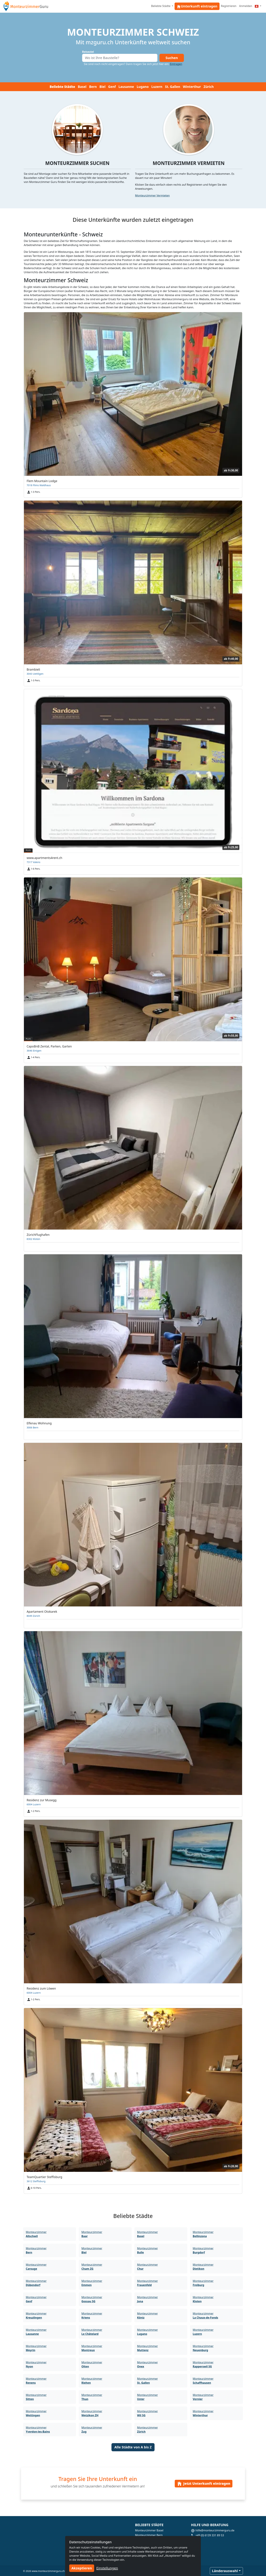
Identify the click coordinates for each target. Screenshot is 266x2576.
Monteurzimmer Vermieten (152, 195)
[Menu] (258, 6)
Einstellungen (107, 2568)
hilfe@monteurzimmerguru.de (212, 2530)
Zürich (209, 87)
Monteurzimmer (36, 2234)
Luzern (156, 87)
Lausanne (126, 87)
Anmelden (245, 6)
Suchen (172, 57)
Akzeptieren (81, 2568)
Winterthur (192, 87)
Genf (112, 87)
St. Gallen (172, 87)
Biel (102, 87)
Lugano (143, 87)
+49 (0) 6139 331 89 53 (207, 2535)
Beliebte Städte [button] (161, 6)
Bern (93, 87)
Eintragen (176, 64)
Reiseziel (88, 52)
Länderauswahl (225, 2571)
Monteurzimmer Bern (149, 2535)
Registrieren (228, 6)
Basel (82, 87)
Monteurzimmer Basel (149, 2530)
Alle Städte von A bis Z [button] (133, 2447)
